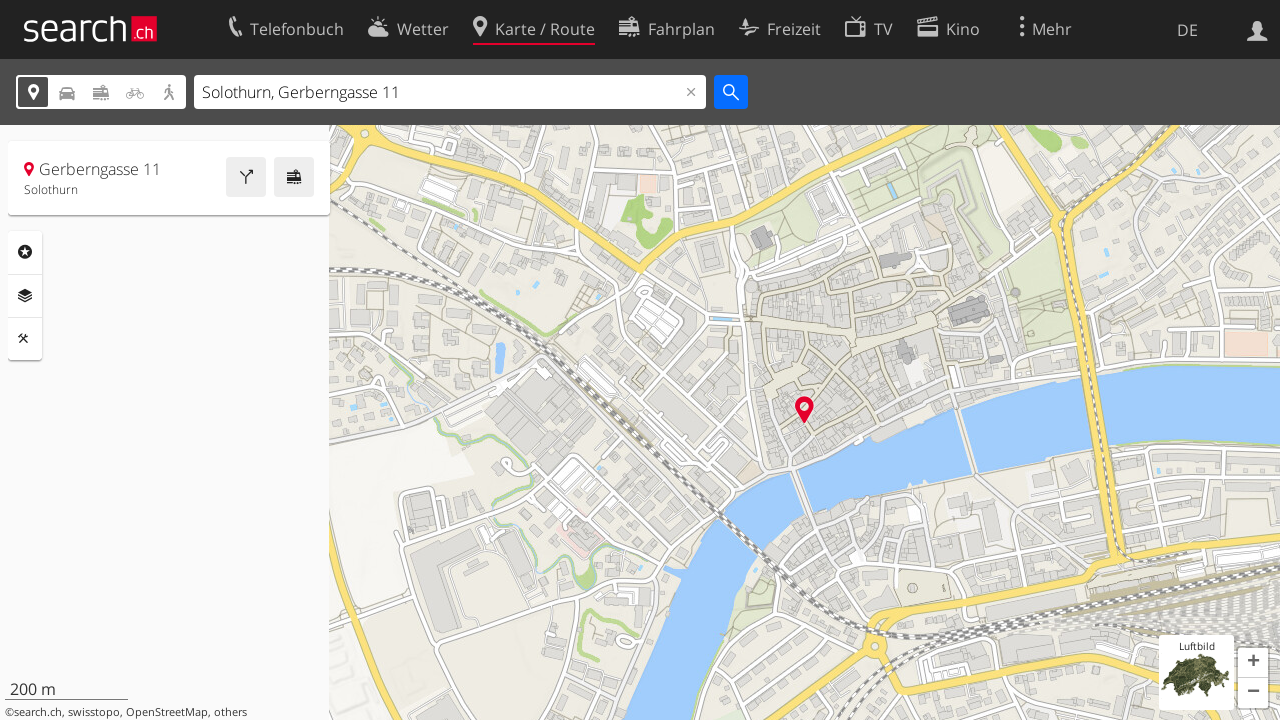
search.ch (38, 712)
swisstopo (94, 712)
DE (1187, 30)
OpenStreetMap (167, 712)
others (230, 712)
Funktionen (25, 339)
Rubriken (25, 252)
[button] (1253, 663)
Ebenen (25, 296)
